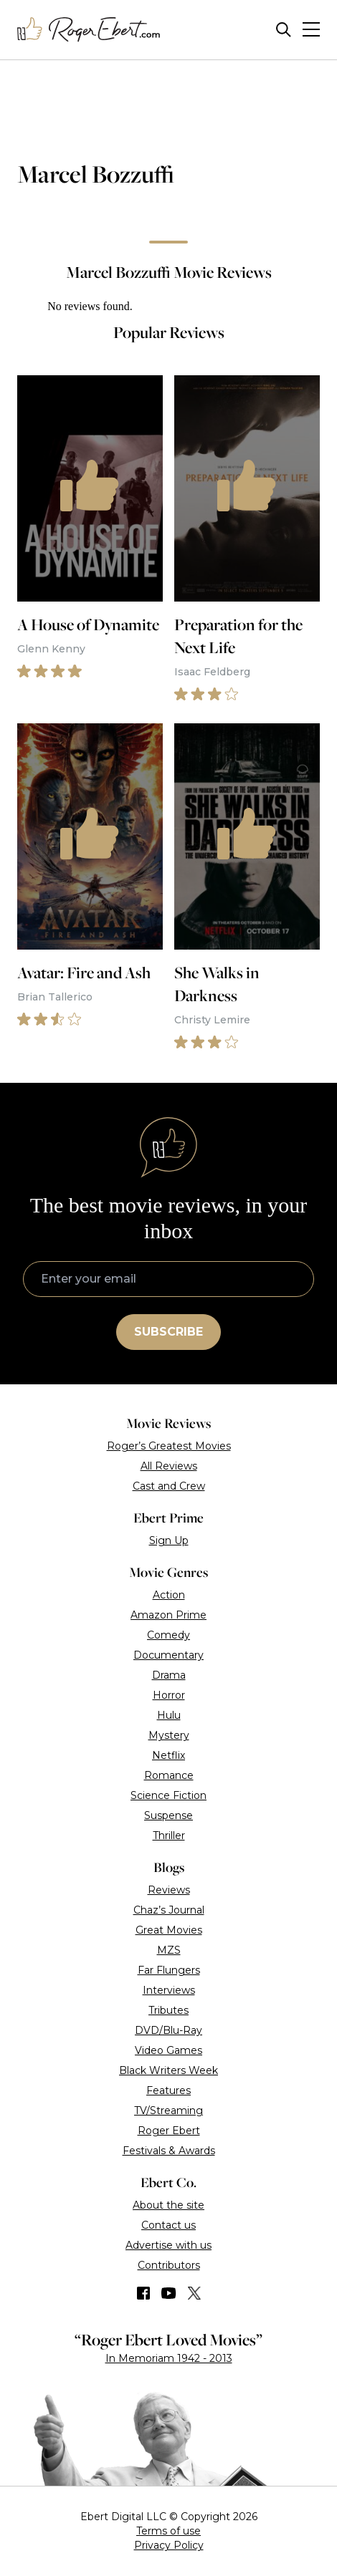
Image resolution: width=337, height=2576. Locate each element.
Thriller (169, 1835)
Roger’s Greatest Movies (169, 1445)
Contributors (169, 2265)
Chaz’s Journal (168, 1910)
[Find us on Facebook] (143, 2293)
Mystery (168, 1735)
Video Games (168, 2050)
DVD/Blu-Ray (168, 2030)
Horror (169, 1695)
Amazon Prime (168, 1614)
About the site (168, 2205)
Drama (169, 1675)
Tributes (168, 2010)
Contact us (168, 2225)
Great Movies (169, 1930)
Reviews (169, 1889)
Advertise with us (168, 2245)
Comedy (168, 1635)
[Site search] (283, 29)
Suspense (168, 1815)
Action (169, 1594)
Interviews (169, 1990)
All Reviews (169, 1466)
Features (168, 2090)
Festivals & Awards (169, 2150)
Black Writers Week (168, 2070)
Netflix (168, 1755)
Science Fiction (168, 1795)
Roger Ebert (169, 2130)
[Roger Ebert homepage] (89, 29)
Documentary (168, 1655)
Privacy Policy (169, 2545)
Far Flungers (169, 1970)
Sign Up (169, 1540)
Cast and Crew (169, 1486)
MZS (169, 1950)
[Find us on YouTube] (168, 2293)
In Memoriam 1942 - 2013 (168, 2358)
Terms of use (168, 2530)
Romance (169, 1775)
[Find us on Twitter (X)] (194, 2293)
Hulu (169, 1715)
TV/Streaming (168, 2110)
